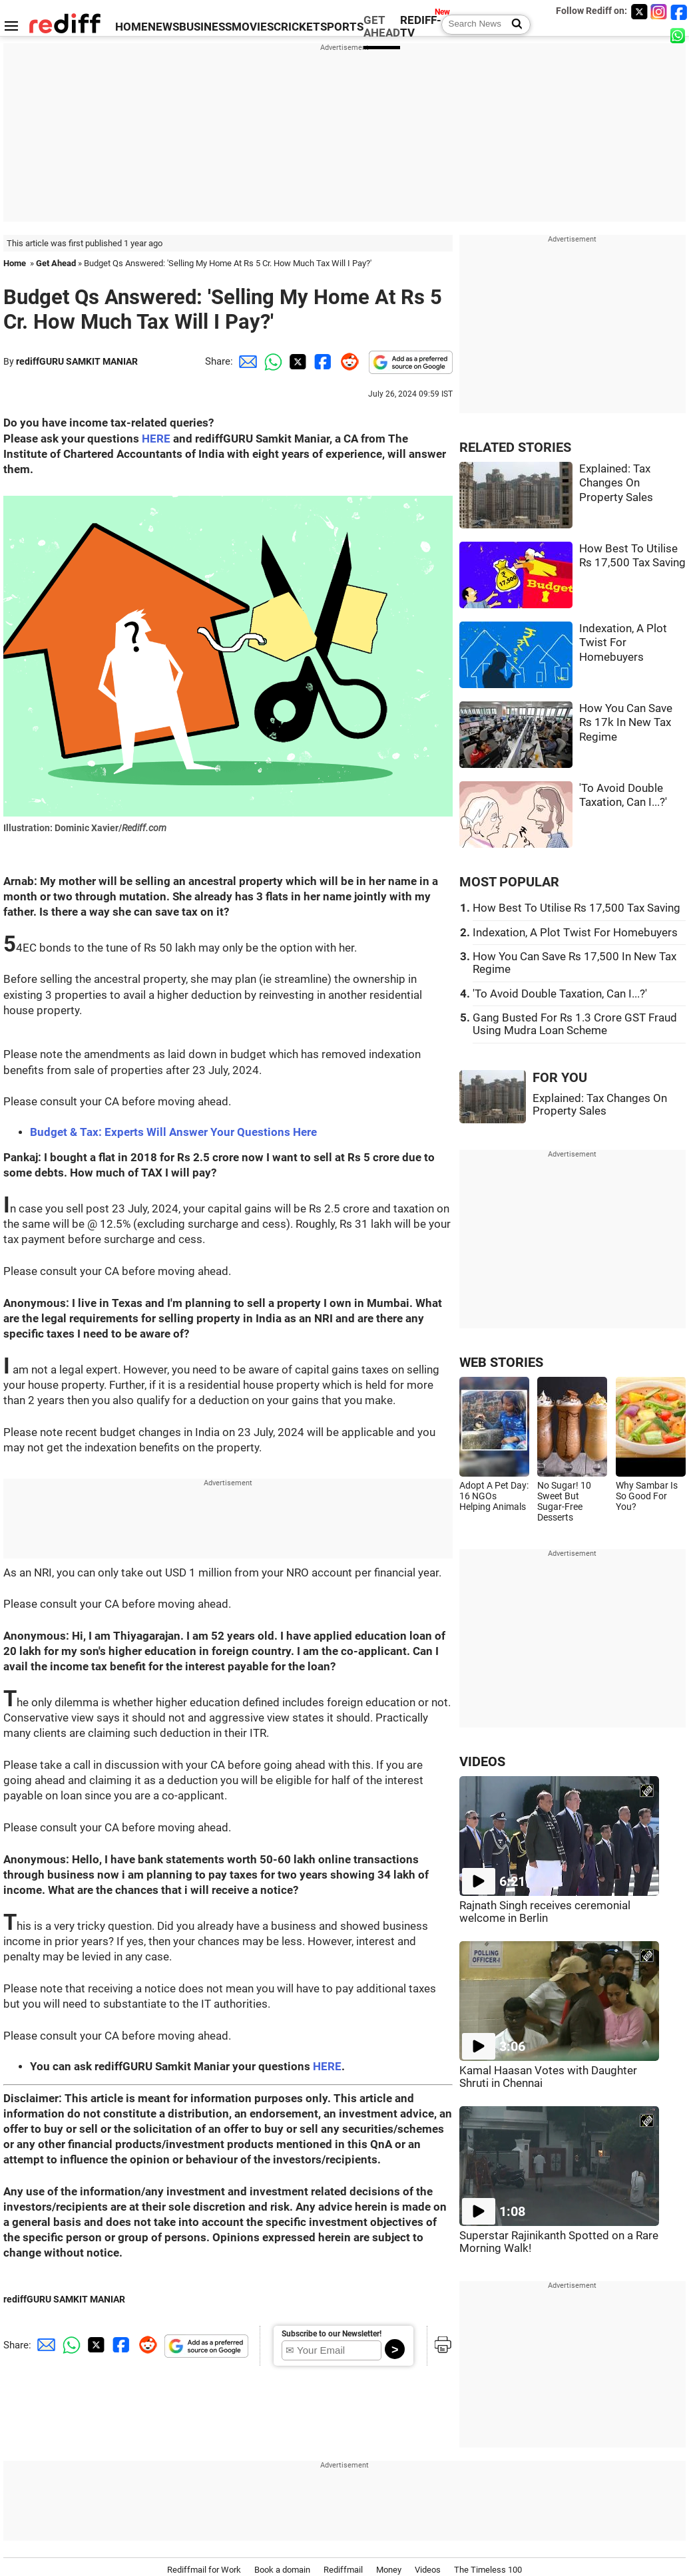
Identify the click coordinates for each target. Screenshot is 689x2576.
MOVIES (253, 27)
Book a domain (282, 2570)
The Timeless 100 (488, 2570)
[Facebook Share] (321, 361)
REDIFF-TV (420, 26)
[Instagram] (659, 11)
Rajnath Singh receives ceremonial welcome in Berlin (544, 1912)
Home (14, 263)
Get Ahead (56, 263)
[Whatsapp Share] (271, 361)
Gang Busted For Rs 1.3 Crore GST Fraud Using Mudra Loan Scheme (575, 1024)
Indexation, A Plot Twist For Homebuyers (623, 642)
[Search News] (513, 25)
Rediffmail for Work (204, 2570)
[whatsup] (679, 35)
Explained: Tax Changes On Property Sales (616, 483)
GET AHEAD (381, 26)
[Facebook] (679, 11)
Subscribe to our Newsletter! (331, 2333)
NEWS (163, 27)
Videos (428, 2570)
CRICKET (297, 27)
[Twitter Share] (296, 361)
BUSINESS (205, 27)
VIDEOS (482, 1761)
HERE (156, 439)
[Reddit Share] (346, 361)
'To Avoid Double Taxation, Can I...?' (560, 994)
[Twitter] (639, 11)
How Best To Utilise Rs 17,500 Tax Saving (576, 908)
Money (388, 2570)
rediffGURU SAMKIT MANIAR (77, 361)
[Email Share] (245, 361)
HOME (131, 27)
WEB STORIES (501, 1362)
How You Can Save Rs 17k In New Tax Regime (625, 722)
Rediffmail (343, 2570)
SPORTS (341, 27)
